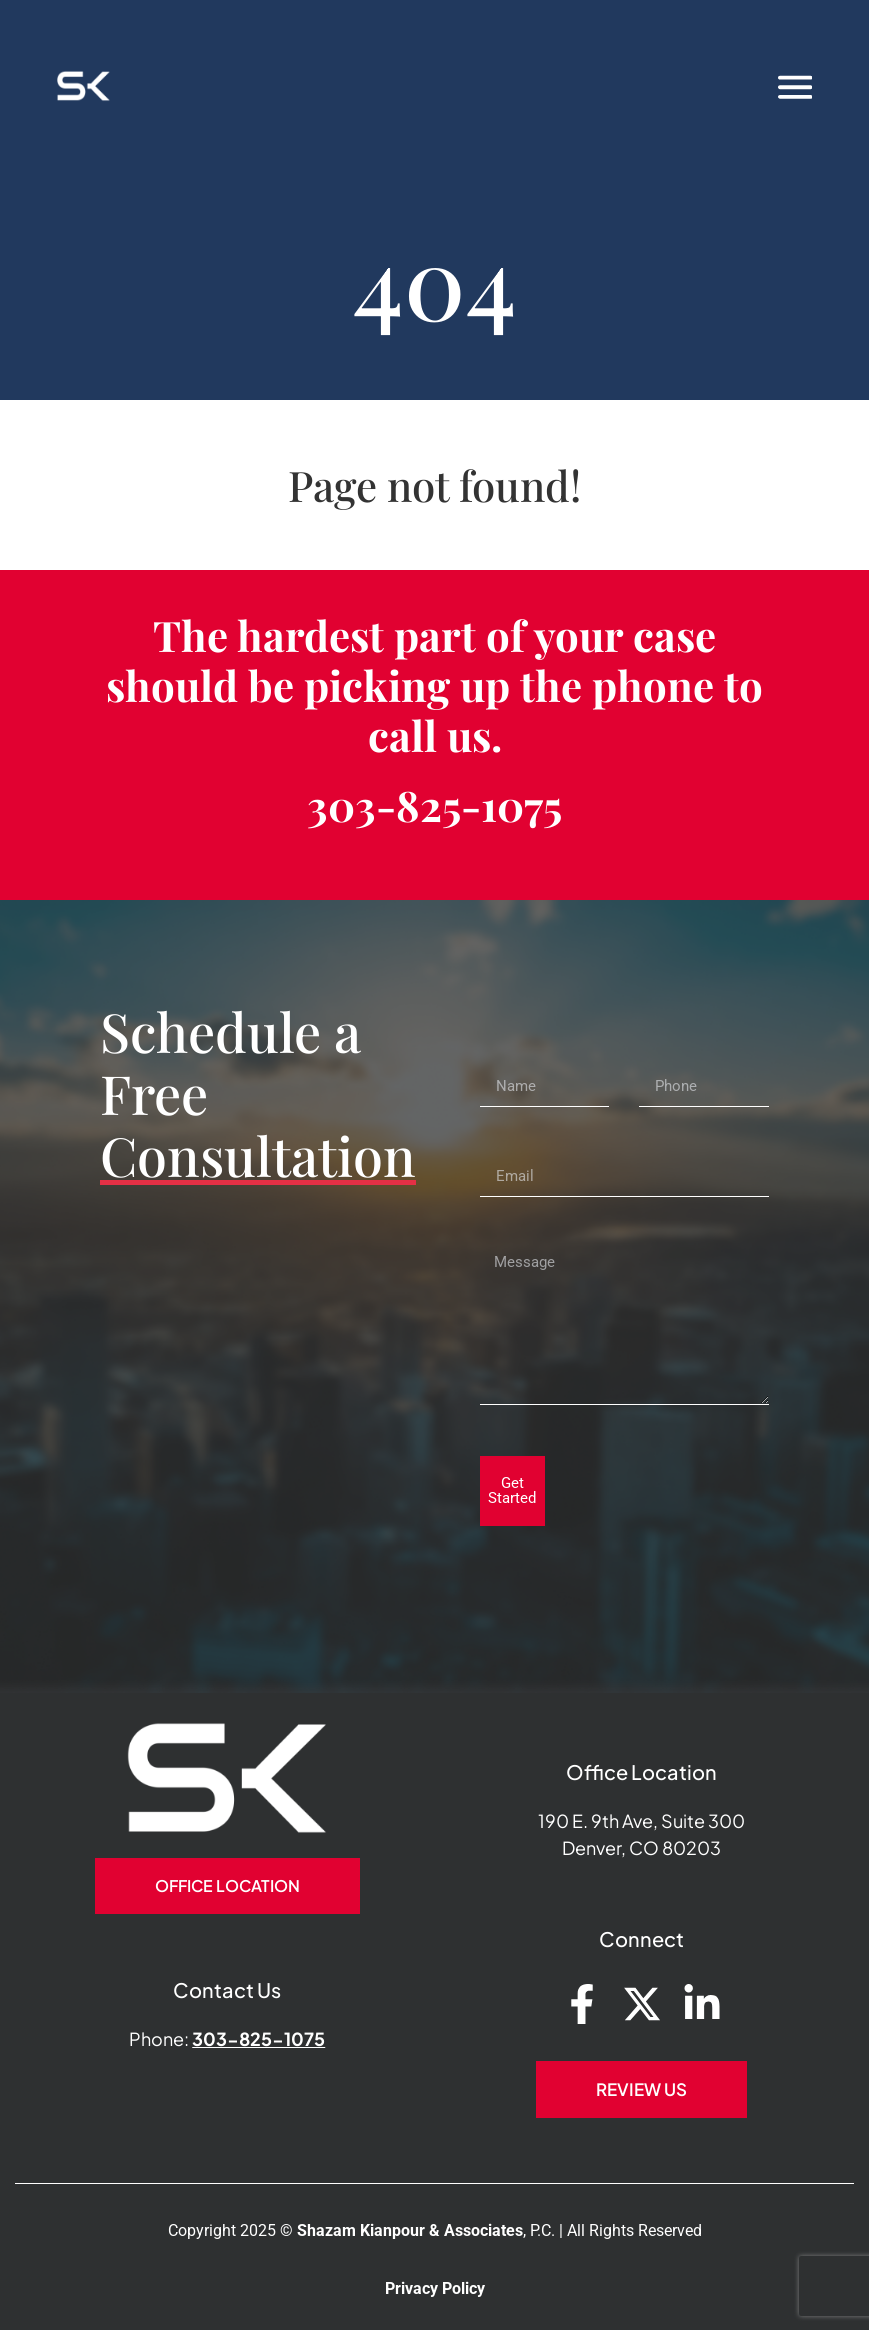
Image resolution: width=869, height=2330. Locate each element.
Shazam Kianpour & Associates (410, 2230)
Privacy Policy (435, 2288)
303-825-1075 (434, 805)
